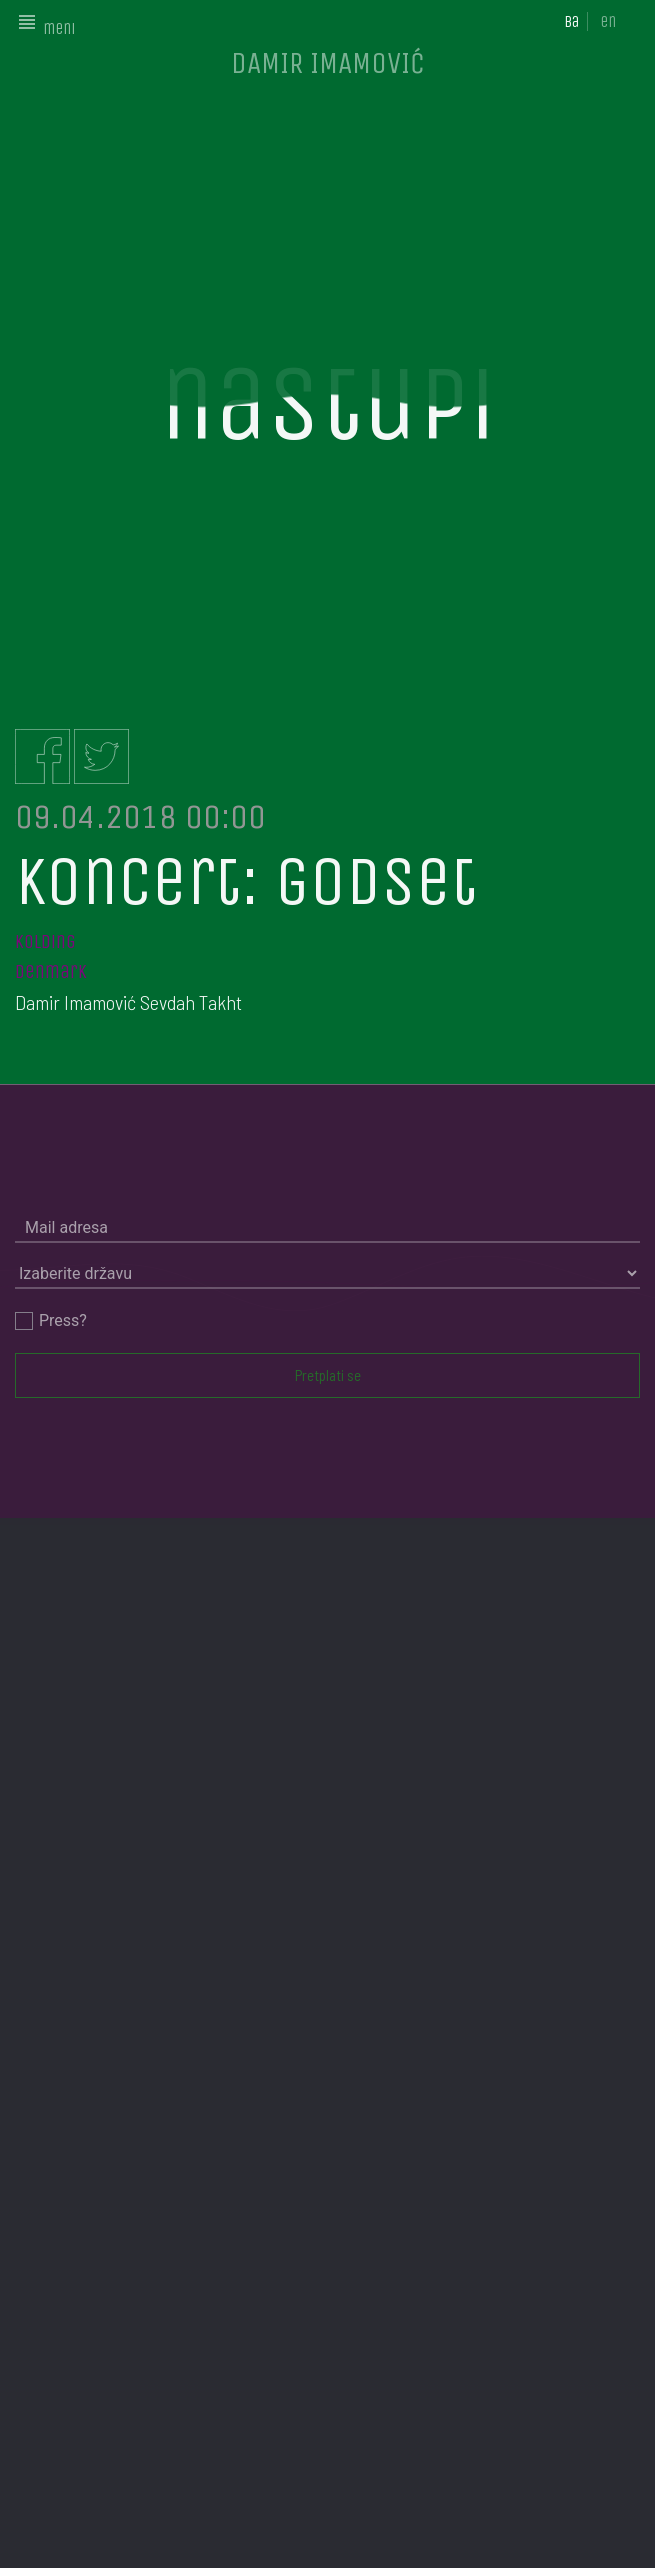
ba (571, 21)
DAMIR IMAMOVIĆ (328, 63)
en (608, 21)
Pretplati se (328, 1375)
